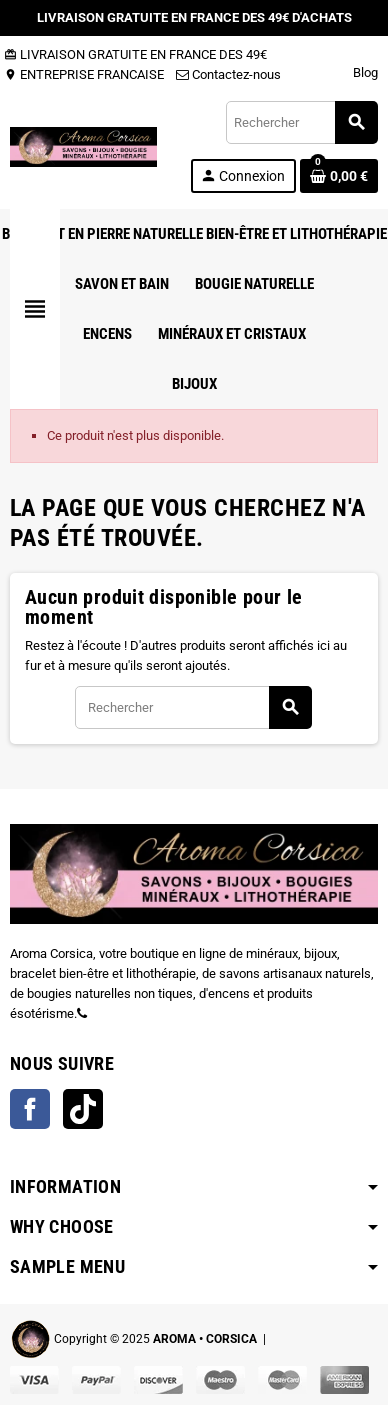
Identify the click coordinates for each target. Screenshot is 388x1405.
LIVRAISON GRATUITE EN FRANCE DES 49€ (135, 54)
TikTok (83, 1109)
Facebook (30, 1109)
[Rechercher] (301, 122)
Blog (365, 72)
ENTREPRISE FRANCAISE (84, 74)
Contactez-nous (228, 74)
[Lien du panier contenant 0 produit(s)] (339, 176)
